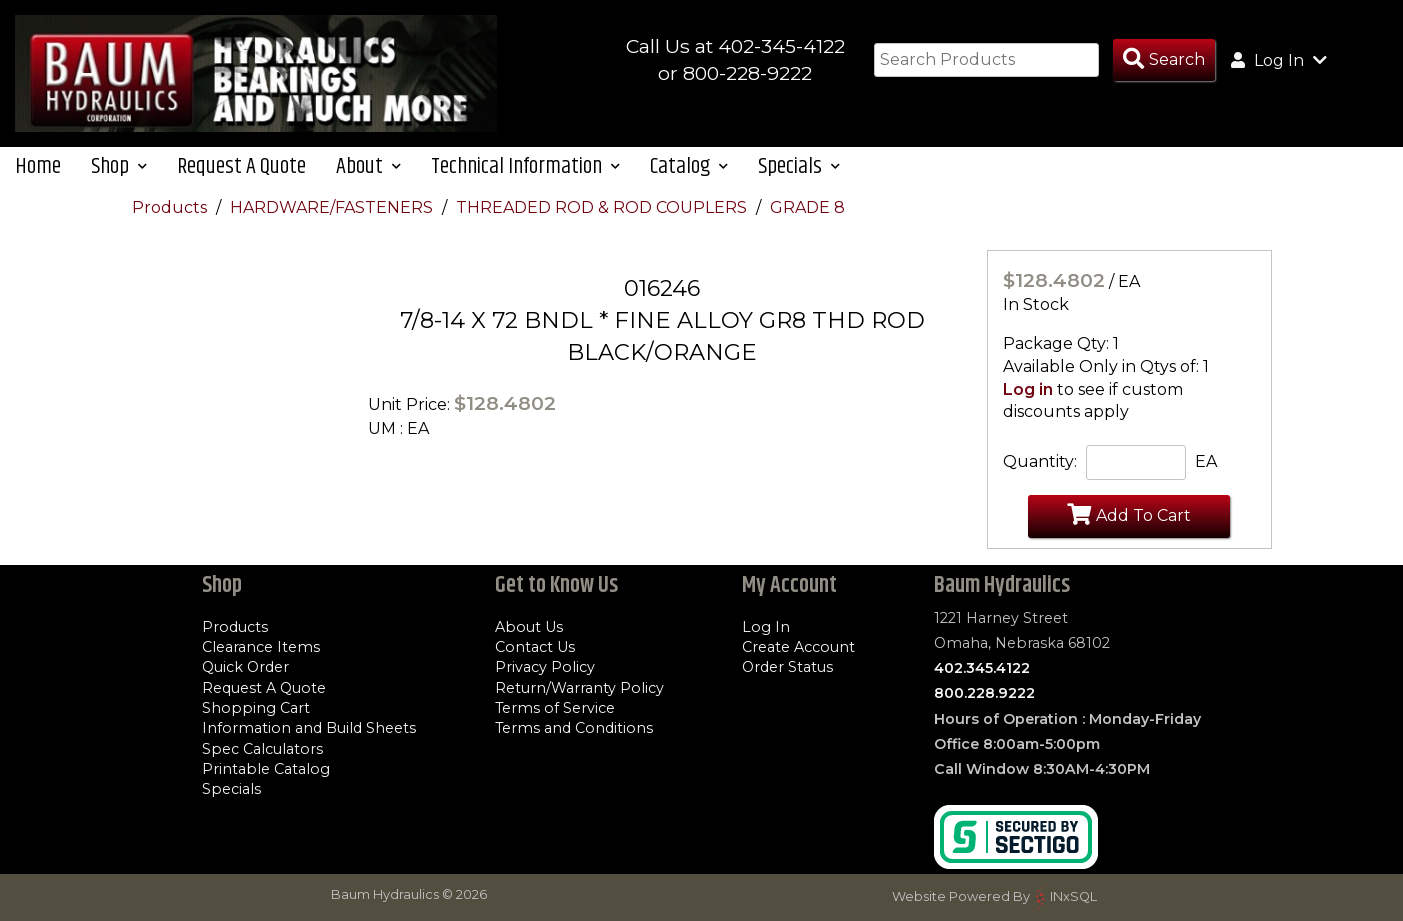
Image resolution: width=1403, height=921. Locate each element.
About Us (529, 627)
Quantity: (1040, 466)
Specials (231, 790)
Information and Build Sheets (309, 729)
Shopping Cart (256, 708)
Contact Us (535, 647)
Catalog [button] (689, 170)
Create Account (798, 647)
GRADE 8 (807, 211)
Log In (766, 627)
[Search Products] (1164, 60)
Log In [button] (1279, 60)
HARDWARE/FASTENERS (333, 211)
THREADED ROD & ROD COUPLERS (603, 211)
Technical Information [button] (525, 170)
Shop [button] (119, 170)
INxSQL (1073, 896)
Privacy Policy (545, 668)
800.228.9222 (984, 694)
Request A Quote (241, 170)
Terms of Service (555, 708)
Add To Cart (1129, 519)
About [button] (368, 170)
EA (1206, 466)
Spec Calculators (262, 749)
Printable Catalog (266, 769)
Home (38, 170)
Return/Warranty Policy (579, 688)
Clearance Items (261, 647)
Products (171, 211)
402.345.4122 (982, 668)
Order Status (787, 668)
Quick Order (245, 668)
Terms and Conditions (574, 729)
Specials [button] (799, 170)
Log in (1028, 393)
